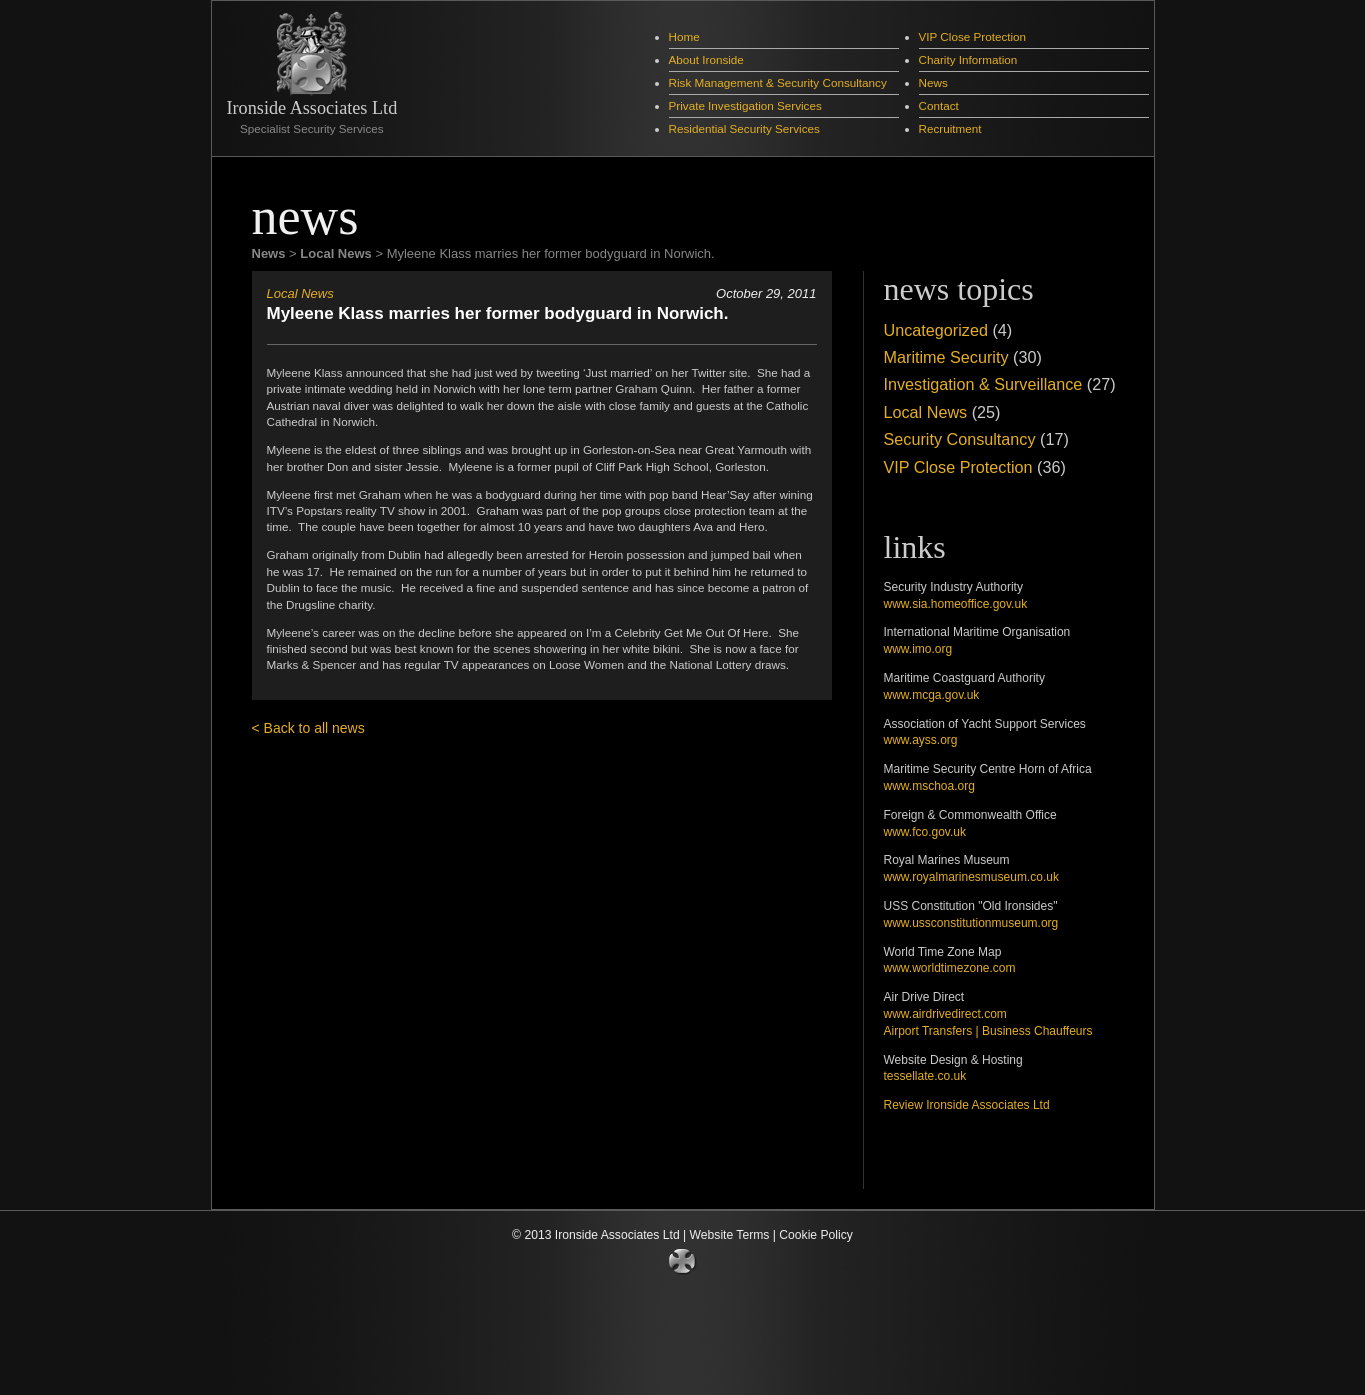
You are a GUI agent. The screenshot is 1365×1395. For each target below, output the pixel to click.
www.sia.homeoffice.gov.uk (956, 604)
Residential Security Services (744, 128)
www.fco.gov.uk (925, 832)
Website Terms (730, 1235)
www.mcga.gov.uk (932, 695)
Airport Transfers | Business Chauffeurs (988, 1031)
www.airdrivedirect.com (945, 1014)
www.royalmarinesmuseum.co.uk (971, 877)
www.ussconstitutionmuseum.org (971, 923)
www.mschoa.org (929, 786)
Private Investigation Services (745, 105)
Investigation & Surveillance (983, 384)
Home (684, 36)
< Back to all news (308, 728)
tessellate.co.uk (925, 1076)
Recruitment (950, 128)
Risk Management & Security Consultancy (778, 82)
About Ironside (706, 59)
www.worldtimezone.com (950, 968)
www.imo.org (918, 649)
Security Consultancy (960, 439)
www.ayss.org (921, 740)
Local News (300, 293)
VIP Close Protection (973, 36)
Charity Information (968, 59)
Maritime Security (946, 357)
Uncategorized (936, 330)
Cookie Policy (816, 1235)
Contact (939, 105)
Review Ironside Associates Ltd (967, 1105)
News (933, 82)
